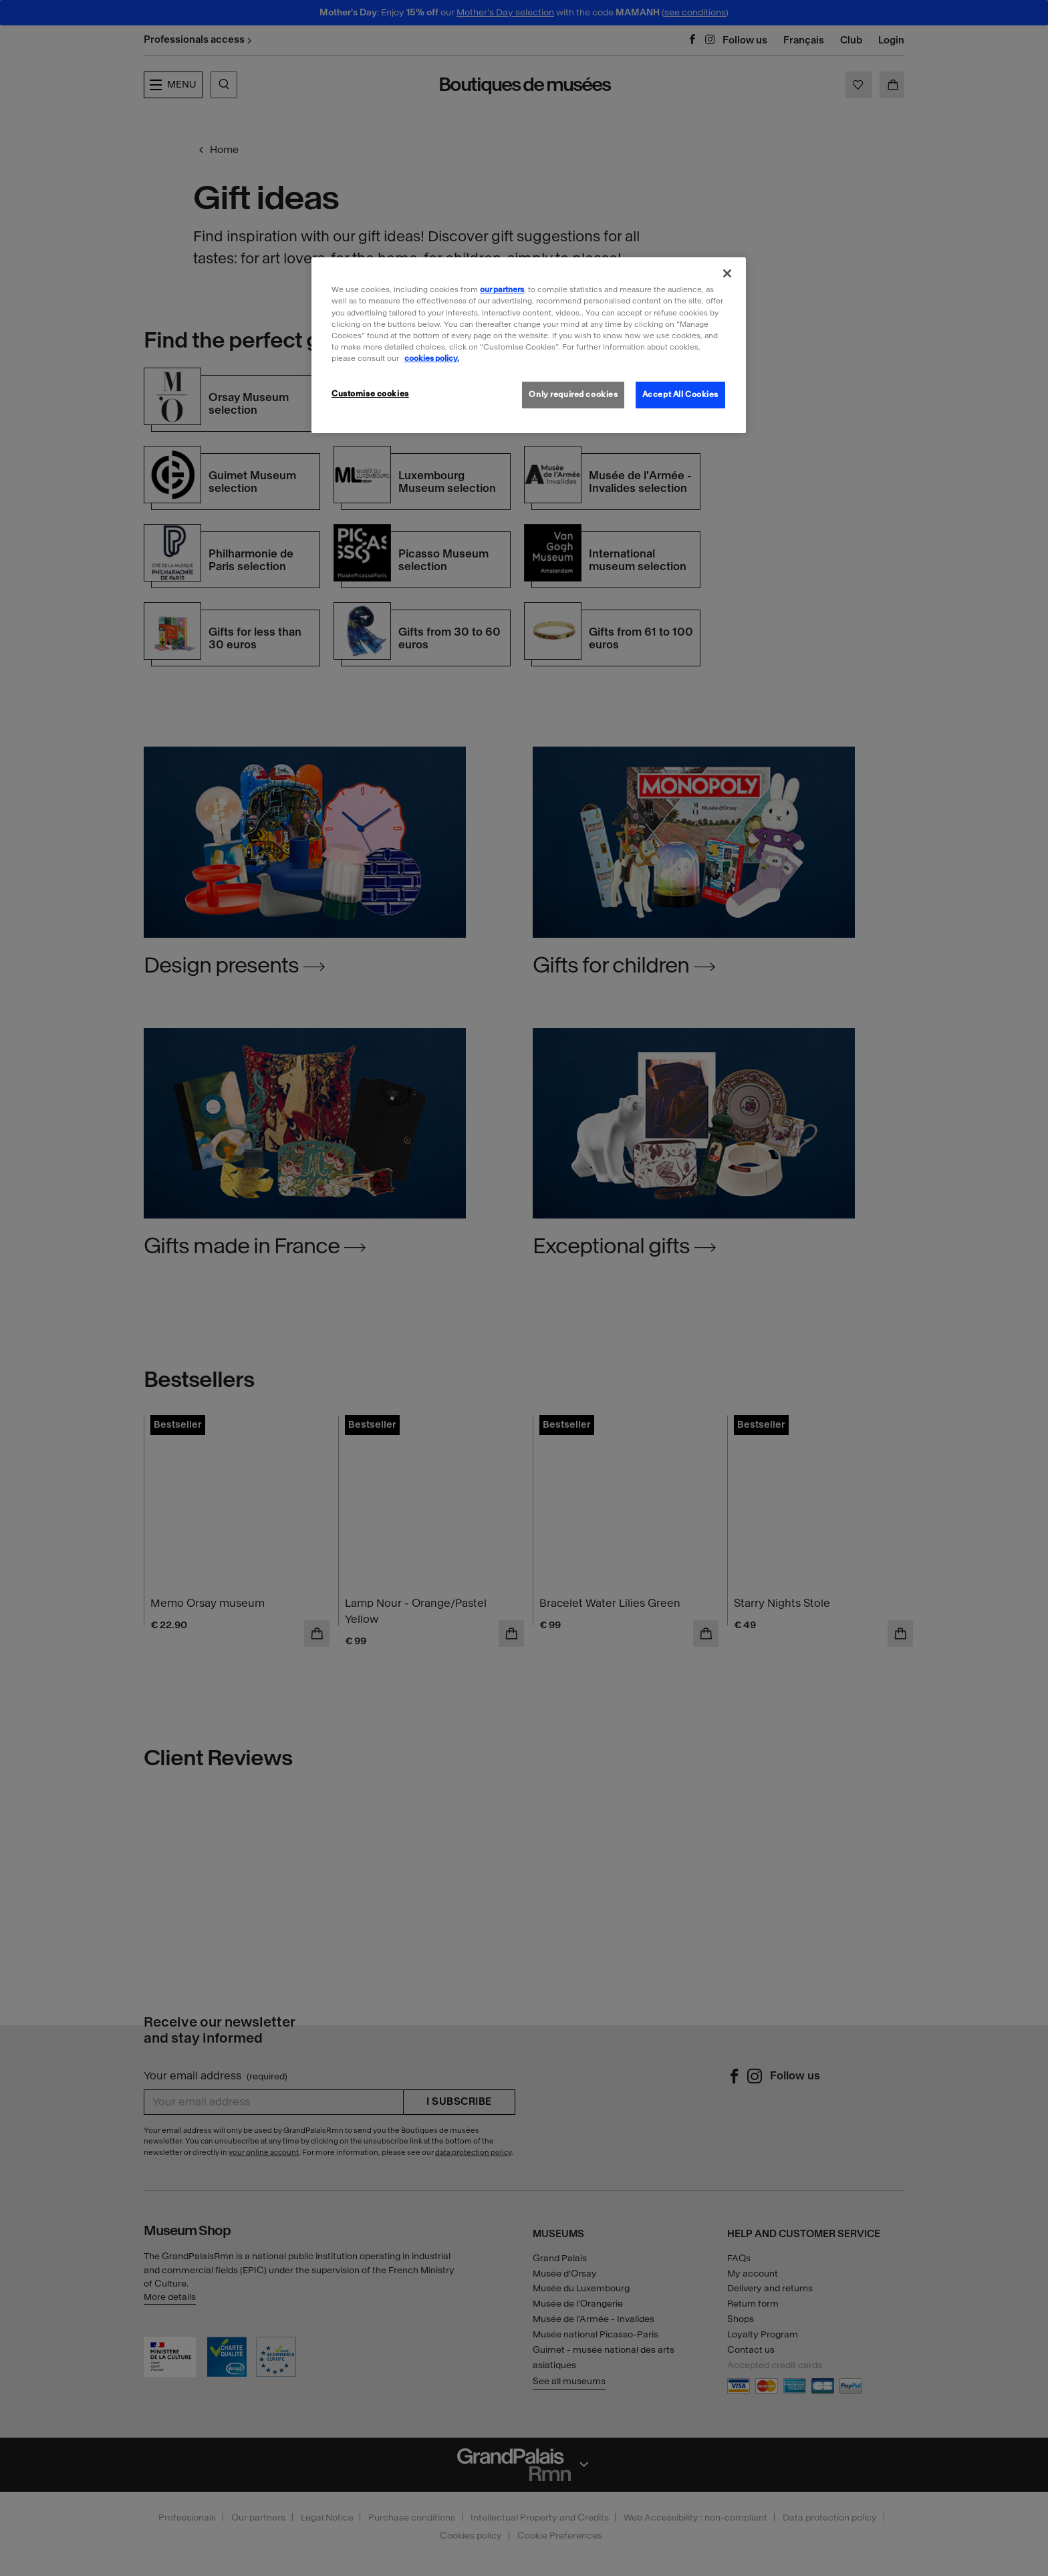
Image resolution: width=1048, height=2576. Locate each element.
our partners (502, 289)
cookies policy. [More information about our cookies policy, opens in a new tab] (431, 358)
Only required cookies (573, 394)
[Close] (727, 273)
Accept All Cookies (680, 394)
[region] (528, 344)
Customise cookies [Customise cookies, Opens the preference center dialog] (370, 394)
